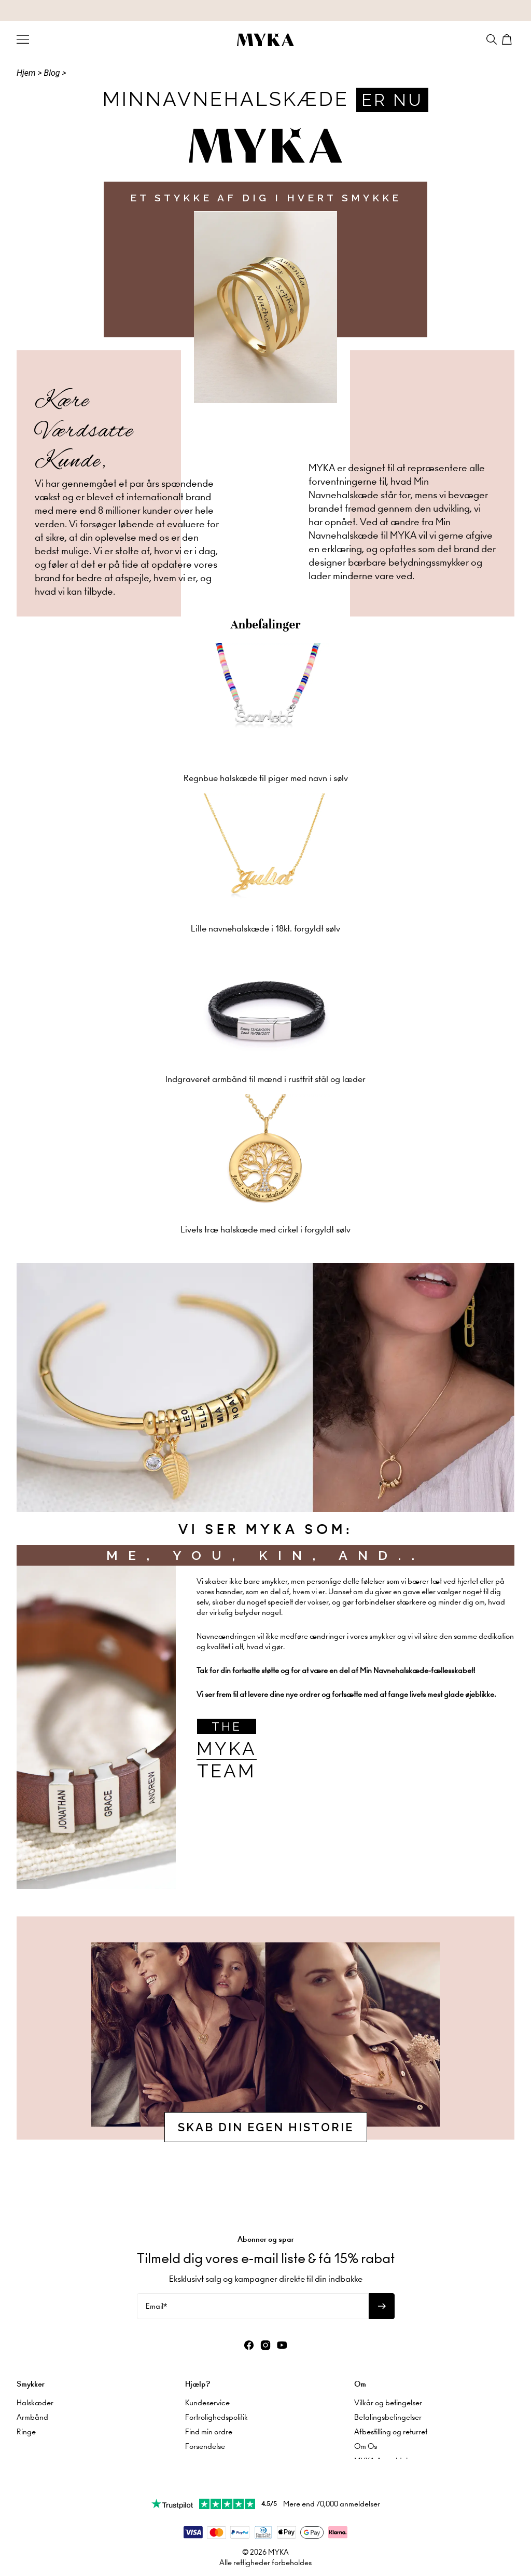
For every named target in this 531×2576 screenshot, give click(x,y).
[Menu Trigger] (23, 39)
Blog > (55, 73)
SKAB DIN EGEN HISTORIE (266, 2127)
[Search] (491, 39)
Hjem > (29, 73)
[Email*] (253, 2276)
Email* (156, 2276)
